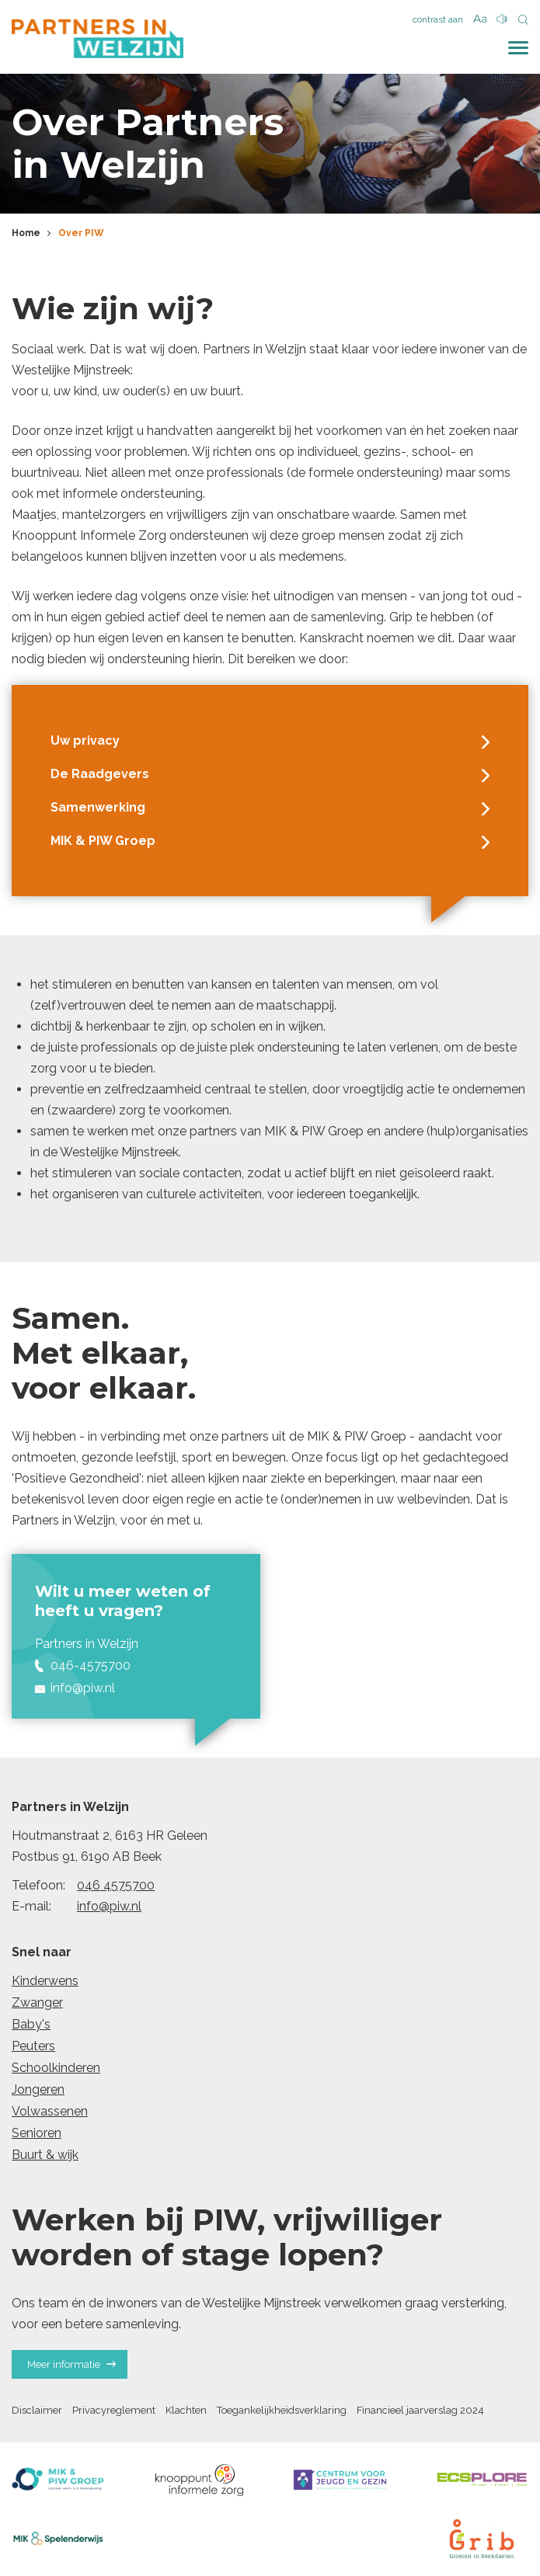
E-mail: (31, 1906)
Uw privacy (270, 741)
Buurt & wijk (45, 2154)
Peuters (33, 2046)
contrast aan (438, 19)
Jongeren (38, 2089)
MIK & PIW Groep (270, 841)
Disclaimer (37, 2410)
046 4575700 (116, 1885)
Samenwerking (270, 807)
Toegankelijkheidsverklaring (282, 2410)
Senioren (36, 2133)
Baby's (31, 2024)
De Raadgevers (270, 774)
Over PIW (81, 233)
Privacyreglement (113, 2410)
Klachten (186, 2410)
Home (26, 233)
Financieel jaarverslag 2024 (420, 2410)
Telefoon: (38, 1885)
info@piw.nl (109, 1906)
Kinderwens (45, 1980)
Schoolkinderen (56, 2067)
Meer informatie (71, 2364)
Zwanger (37, 2002)
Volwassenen (50, 2111)
